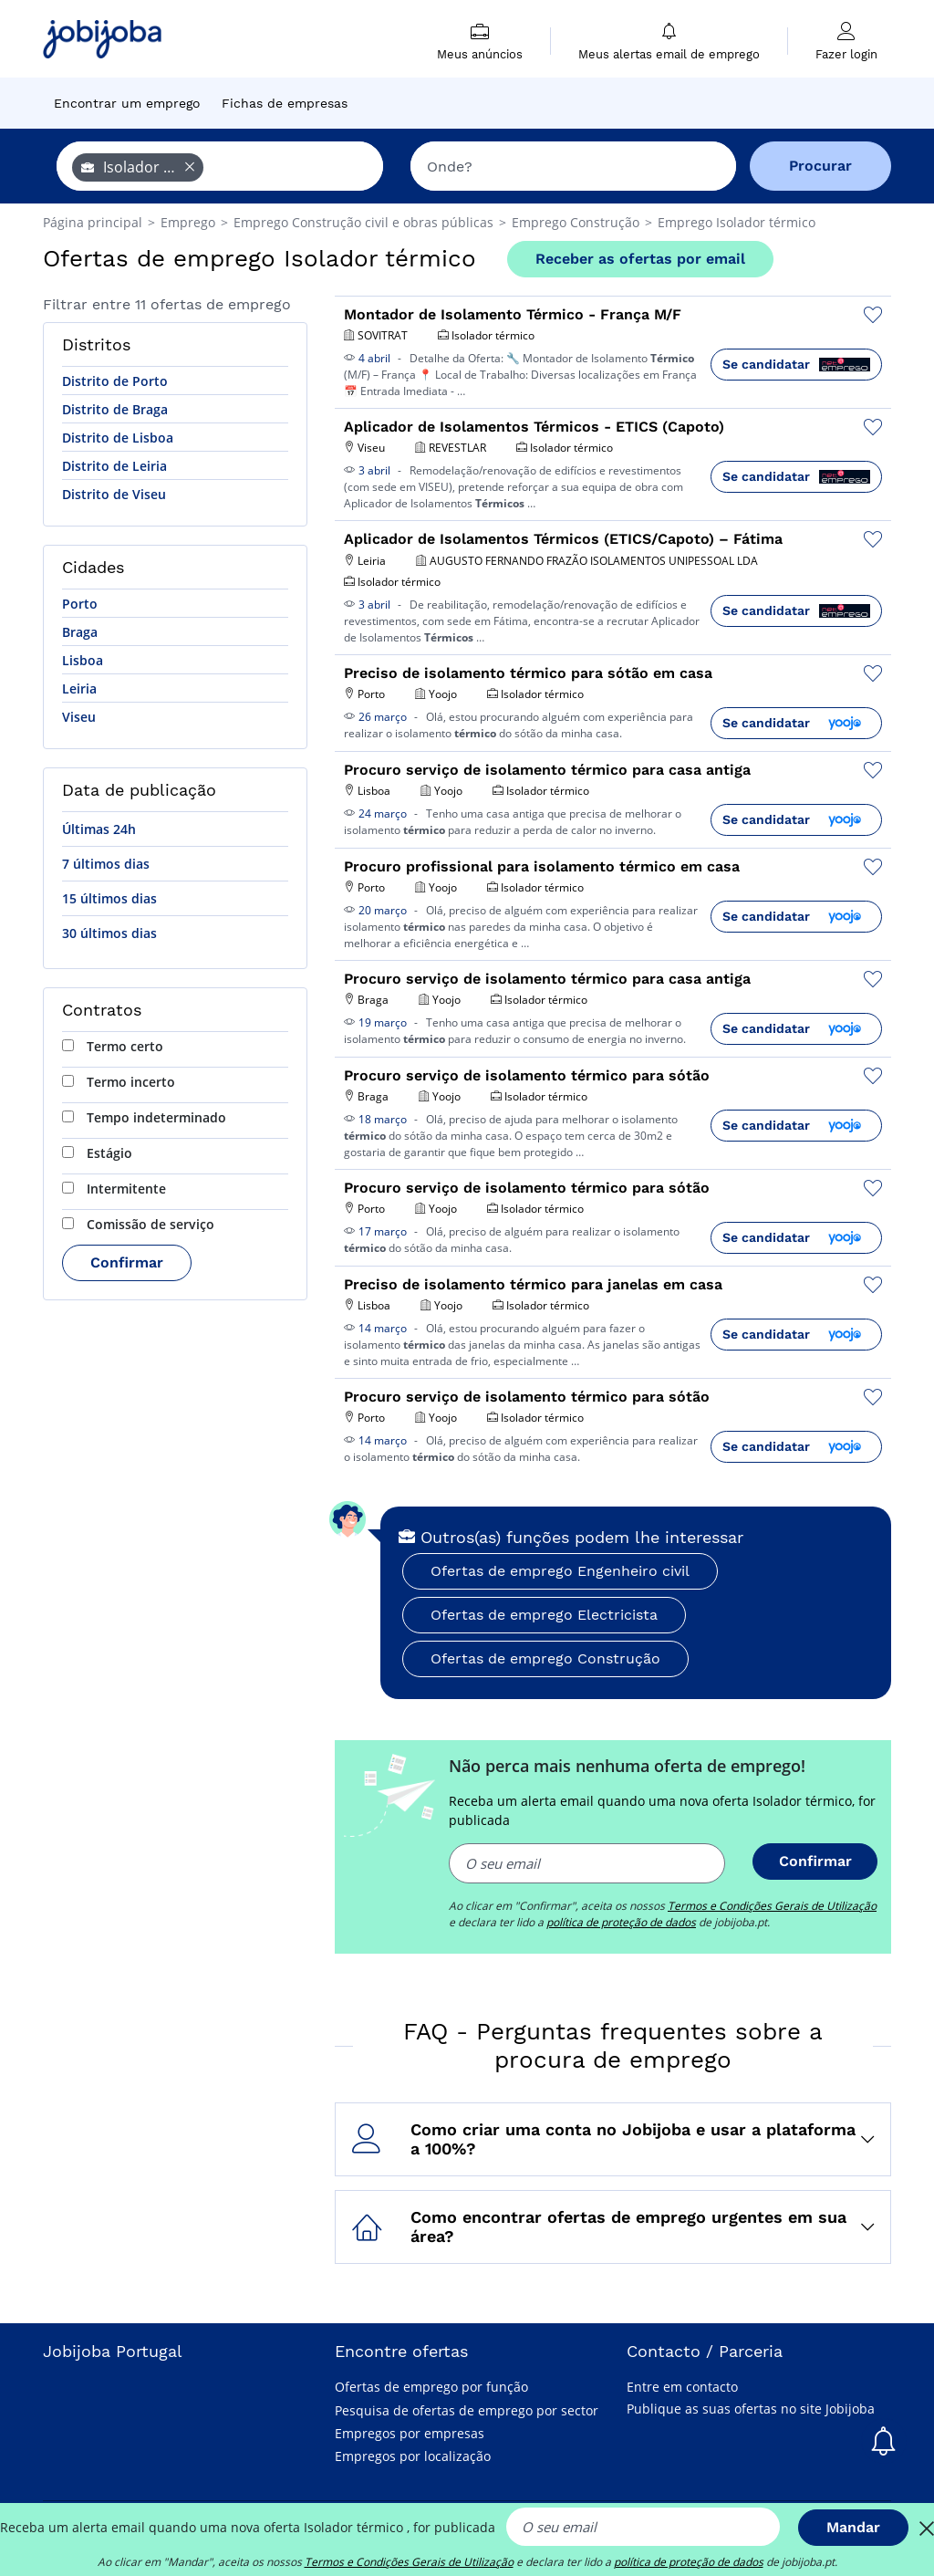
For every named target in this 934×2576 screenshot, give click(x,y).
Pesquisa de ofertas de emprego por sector (466, 2410)
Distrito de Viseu (114, 494)
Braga (80, 632)
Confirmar (126, 1262)
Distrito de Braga (115, 409)
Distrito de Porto (115, 381)
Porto (80, 603)
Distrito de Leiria (114, 466)
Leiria (79, 688)
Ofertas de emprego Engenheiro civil (560, 1571)
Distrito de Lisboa (117, 437)
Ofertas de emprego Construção (545, 1658)
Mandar (853, 2527)
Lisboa (82, 660)
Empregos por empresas (409, 2433)
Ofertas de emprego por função (431, 2386)
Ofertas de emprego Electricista (544, 1614)
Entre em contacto (682, 2386)
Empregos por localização (413, 2456)
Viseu (79, 716)
